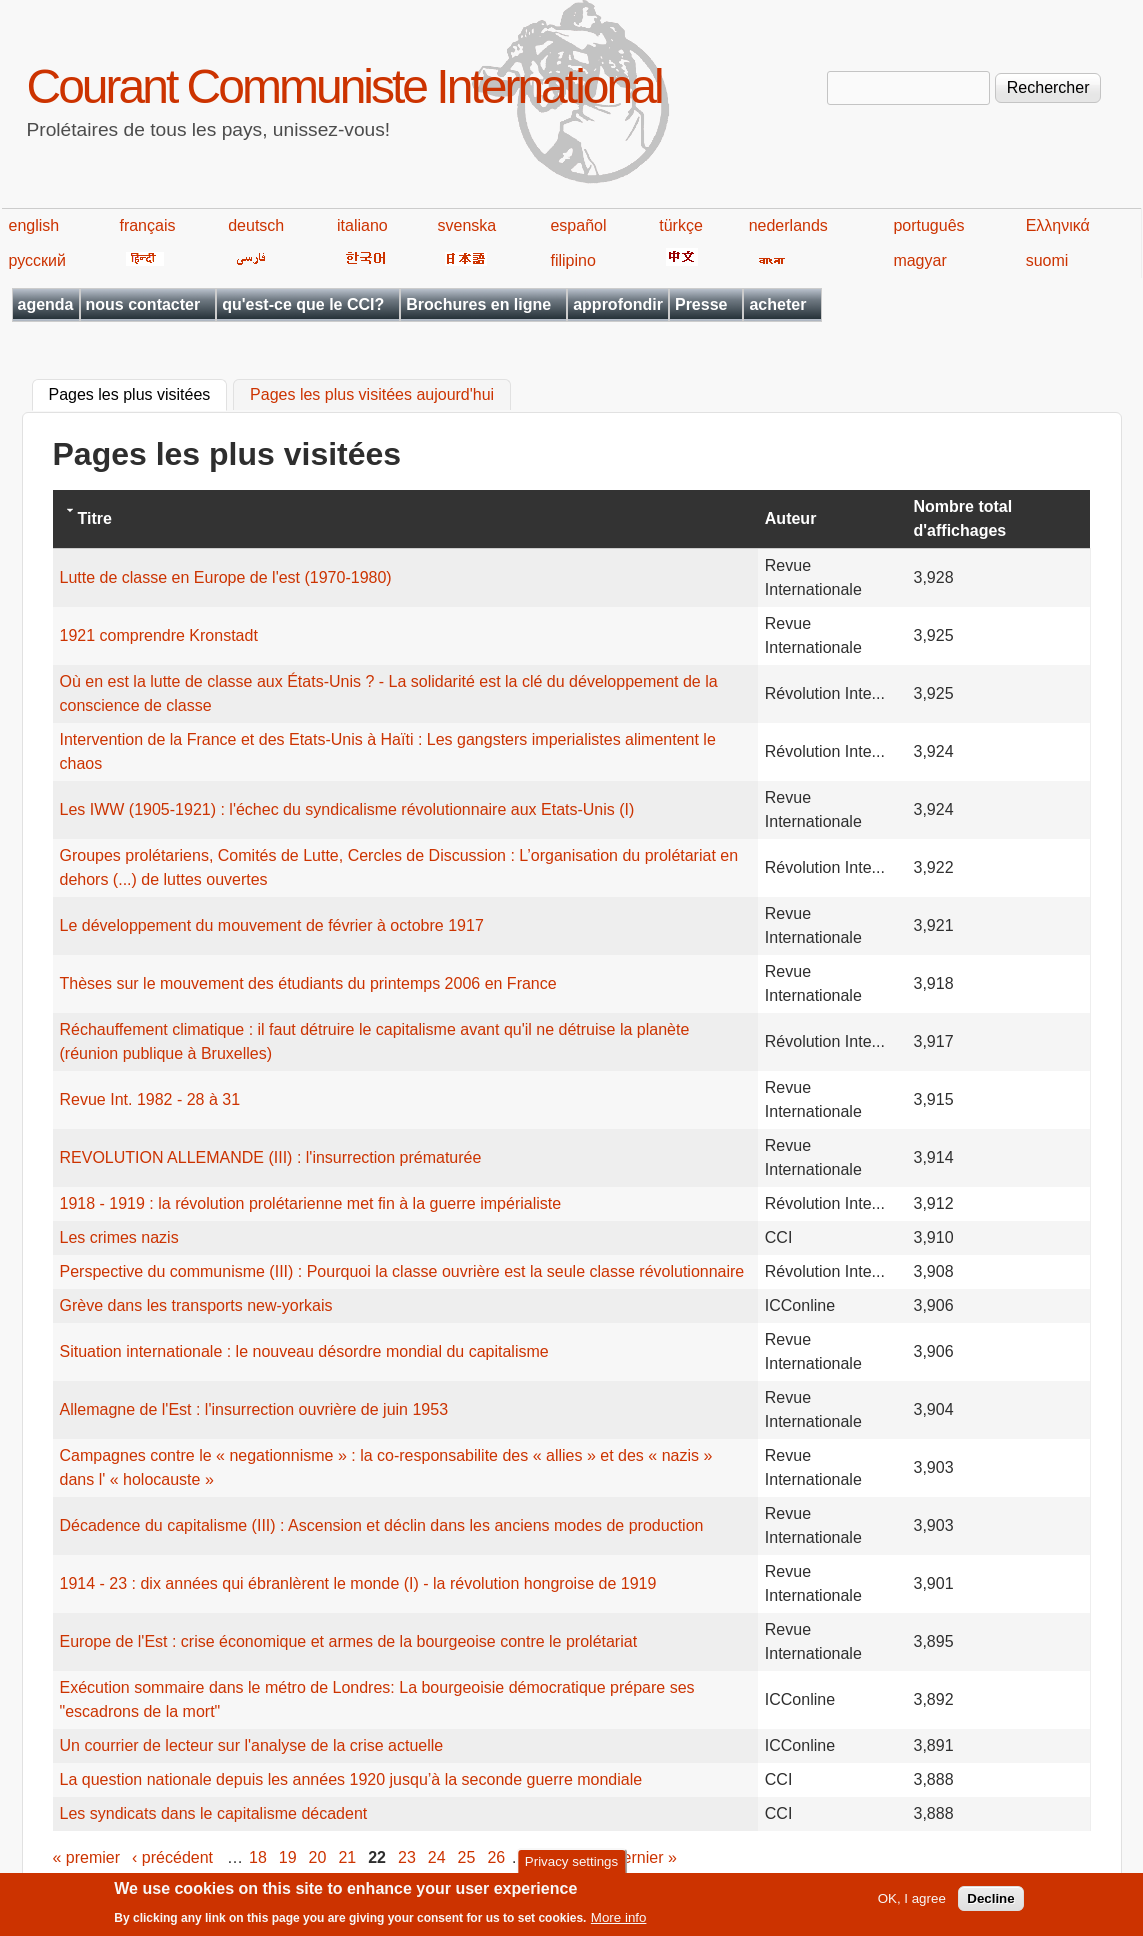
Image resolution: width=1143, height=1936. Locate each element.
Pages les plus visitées (138, 393)
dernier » (645, 1857)
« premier (87, 1857)
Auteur (791, 518)
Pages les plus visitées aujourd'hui (372, 395)
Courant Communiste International (344, 86)
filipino (572, 260)
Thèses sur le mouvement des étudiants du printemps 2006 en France (308, 983)
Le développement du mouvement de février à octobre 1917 (272, 925)
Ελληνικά (1058, 225)
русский (37, 260)
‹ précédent (172, 1857)
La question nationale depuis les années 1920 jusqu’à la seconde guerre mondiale (351, 1779)
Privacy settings (571, 1865)
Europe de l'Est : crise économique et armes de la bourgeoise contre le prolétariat (349, 1641)
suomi (1047, 260)
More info (619, 1921)
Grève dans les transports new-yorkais (196, 1305)
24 (437, 1857)
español (578, 225)
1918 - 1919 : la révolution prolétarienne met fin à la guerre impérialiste (311, 1203)
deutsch (256, 225)
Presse (701, 304)
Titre (95, 518)
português (928, 225)
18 (258, 1857)
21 (347, 1857)
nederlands (788, 225)
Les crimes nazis (119, 1237)
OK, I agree (912, 1902)
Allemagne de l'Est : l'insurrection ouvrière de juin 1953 (254, 1409)
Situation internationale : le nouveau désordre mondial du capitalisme (304, 1351)
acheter (777, 304)
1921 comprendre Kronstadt (159, 635)
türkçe (681, 225)
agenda (46, 304)
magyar (919, 260)
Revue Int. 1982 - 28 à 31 (150, 1099)
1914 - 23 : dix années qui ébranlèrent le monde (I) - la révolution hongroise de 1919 (358, 1583)
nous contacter (143, 304)
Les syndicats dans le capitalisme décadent (214, 1813)
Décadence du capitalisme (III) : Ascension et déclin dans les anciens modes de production (382, 1525)
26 (496, 1857)
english (34, 225)
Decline (990, 1902)
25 (467, 1857)
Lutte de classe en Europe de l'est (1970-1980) (226, 577)
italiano (362, 225)
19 (288, 1857)
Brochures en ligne (478, 304)
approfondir (618, 304)
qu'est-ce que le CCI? (303, 304)
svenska (467, 225)
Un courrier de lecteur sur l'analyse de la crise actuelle (252, 1745)
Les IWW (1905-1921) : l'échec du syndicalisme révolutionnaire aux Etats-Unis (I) (347, 809)
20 (318, 1857)
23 (407, 1857)
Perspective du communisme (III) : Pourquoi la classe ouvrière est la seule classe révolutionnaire (402, 1271)
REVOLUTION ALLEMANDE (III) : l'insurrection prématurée (271, 1157)
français (147, 225)
